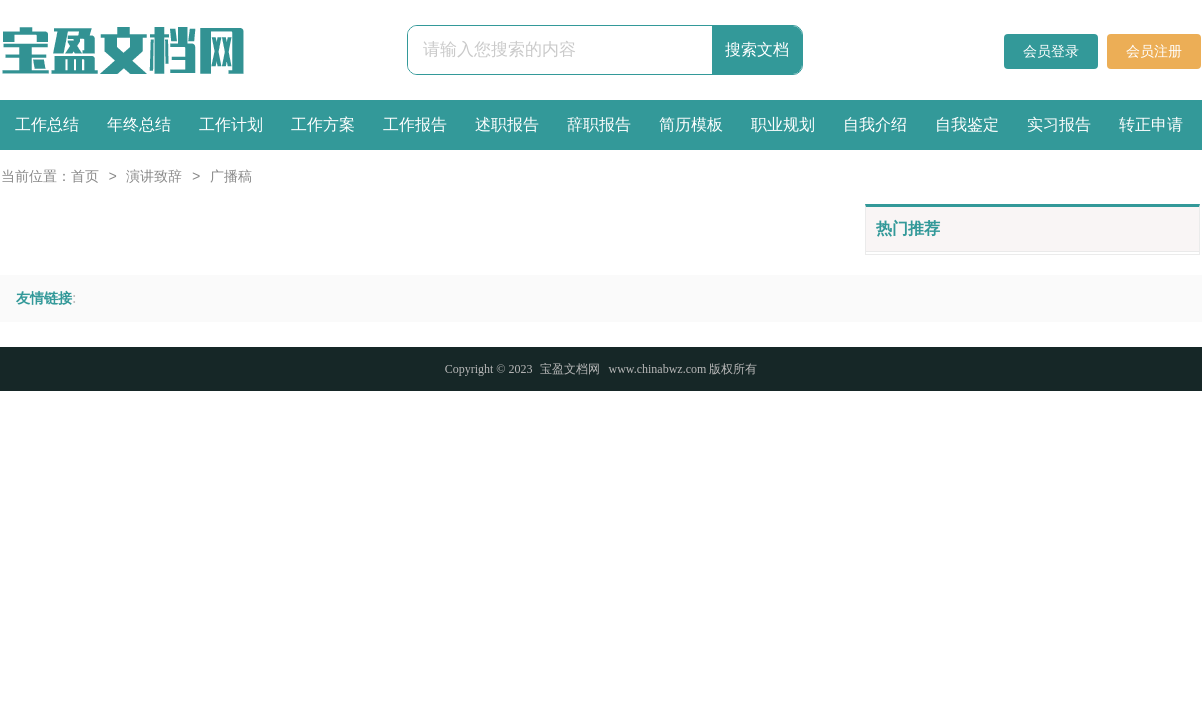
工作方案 (323, 124)
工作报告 (415, 124)
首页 (85, 177)
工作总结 (47, 124)
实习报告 (1059, 124)
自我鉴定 (967, 124)
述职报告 (507, 124)
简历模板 (691, 124)
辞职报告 (599, 124)
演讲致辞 (154, 177)
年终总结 (139, 124)
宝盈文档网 (570, 369)
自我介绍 (875, 124)
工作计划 (231, 124)
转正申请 (1151, 124)
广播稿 (231, 177)
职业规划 (783, 124)
